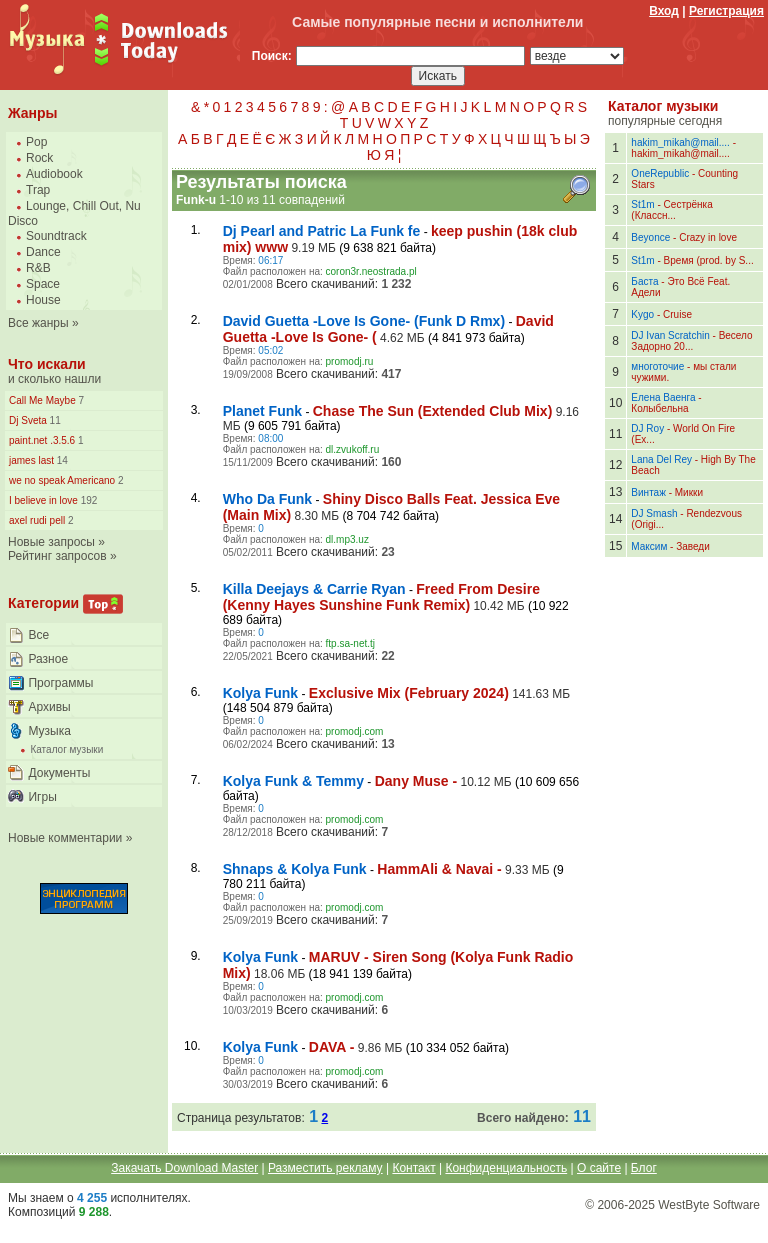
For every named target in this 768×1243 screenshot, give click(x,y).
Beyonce (650, 237)
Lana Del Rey (661, 459)
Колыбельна (659, 408)
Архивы (49, 707)
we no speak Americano (62, 480)
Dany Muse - (416, 781)
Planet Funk (262, 411)
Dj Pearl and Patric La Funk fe (322, 231)
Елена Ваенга (663, 397)
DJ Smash (654, 513)
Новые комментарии (65, 838)
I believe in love (43, 500)
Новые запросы (51, 542)
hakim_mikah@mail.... (680, 142)
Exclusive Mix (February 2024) (409, 693)
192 (87, 500)
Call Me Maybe (42, 400)
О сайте (599, 1168)
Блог (644, 1168)
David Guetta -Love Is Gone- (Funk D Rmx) (364, 321)
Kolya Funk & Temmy (293, 781)
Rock (39, 158)
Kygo (642, 314)
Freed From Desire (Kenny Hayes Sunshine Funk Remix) (381, 597)
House (43, 300)
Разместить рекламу (325, 1168)
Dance (43, 252)
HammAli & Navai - (439, 869)
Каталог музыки (66, 749)
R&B (38, 268)
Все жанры (38, 323)
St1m (642, 204)
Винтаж (648, 492)
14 (61, 460)
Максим (649, 546)
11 (54, 420)
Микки (689, 492)
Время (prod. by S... (709, 260)
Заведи (693, 546)
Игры (42, 797)
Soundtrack (56, 236)
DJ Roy (647, 428)
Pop (36, 142)
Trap (38, 190)
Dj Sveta (28, 420)
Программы (60, 683)
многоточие (657, 366)
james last (31, 460)
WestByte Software (709, 1205)
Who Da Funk (267, 499)
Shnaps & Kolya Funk (295, 869)
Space (43, 284)
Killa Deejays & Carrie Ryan (314, 589)
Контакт (413, 1168)
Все (38, 635)
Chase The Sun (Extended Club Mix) (433, 411)
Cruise (677, 314)
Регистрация (726, 11)
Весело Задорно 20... (691, 341)
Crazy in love (708, 237)
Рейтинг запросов (57, 556)
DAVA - (332, 1047)
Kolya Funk (260, 693)
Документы (59, 773)
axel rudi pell (37, 520)
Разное (48, 659)
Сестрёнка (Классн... (671, 210)
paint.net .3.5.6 (42, 440)
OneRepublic (660, 173)
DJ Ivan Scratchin (670, 335)
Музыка (49, 731)
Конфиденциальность (506, 1168)
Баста (644, 281)
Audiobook (54, 174)
